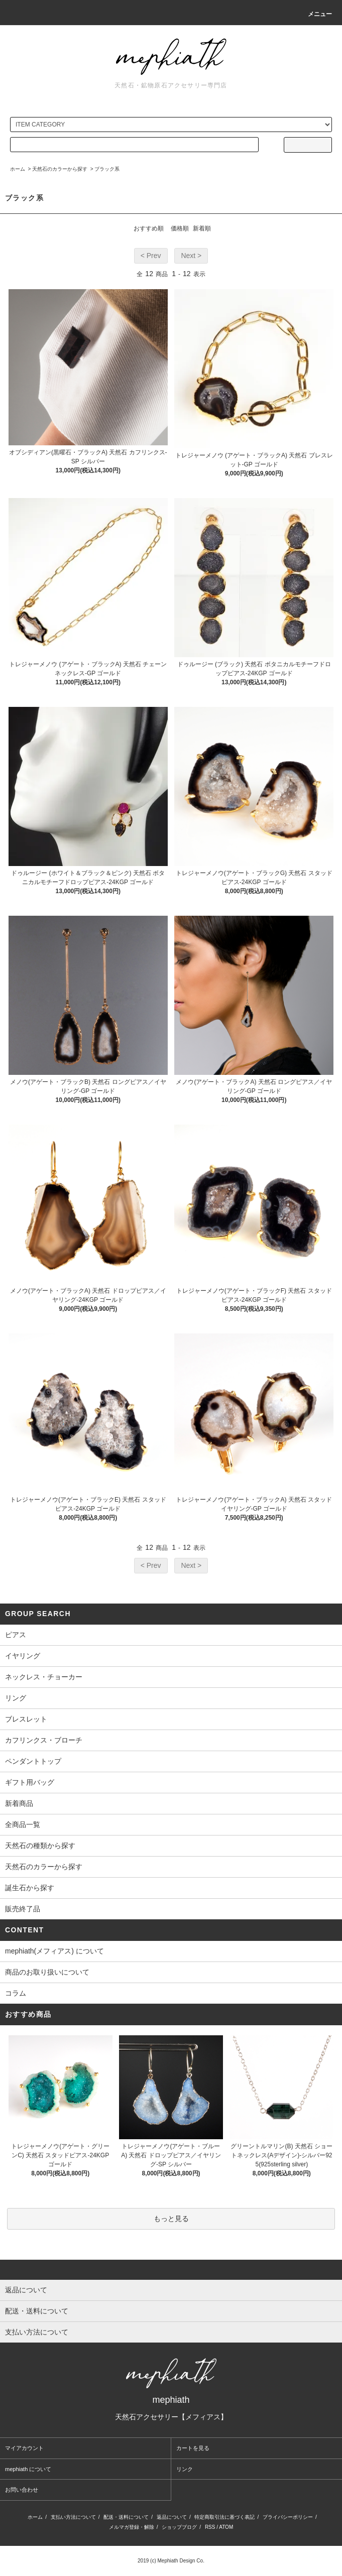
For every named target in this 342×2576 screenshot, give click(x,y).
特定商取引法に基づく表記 (224, 2517)
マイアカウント (24, 2448)
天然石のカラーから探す (59, 169)
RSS (210, 2527)
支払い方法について (73, 2517)
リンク (184, 2469)
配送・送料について (126, 2517)
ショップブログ (179, 2527)
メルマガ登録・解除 (131, 2527)
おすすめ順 (149, 228)
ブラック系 (107, 169)
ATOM (226, 2527)
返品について (172, 2517)
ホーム (17, 169)
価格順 (180, 228)
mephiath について (28, 2469)
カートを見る (192, 2448)
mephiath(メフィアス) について (54, 1951)
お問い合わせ (21, 2490)
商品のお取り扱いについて (47, 1972)
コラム (15, 1993)
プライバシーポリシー (288, 2517)
